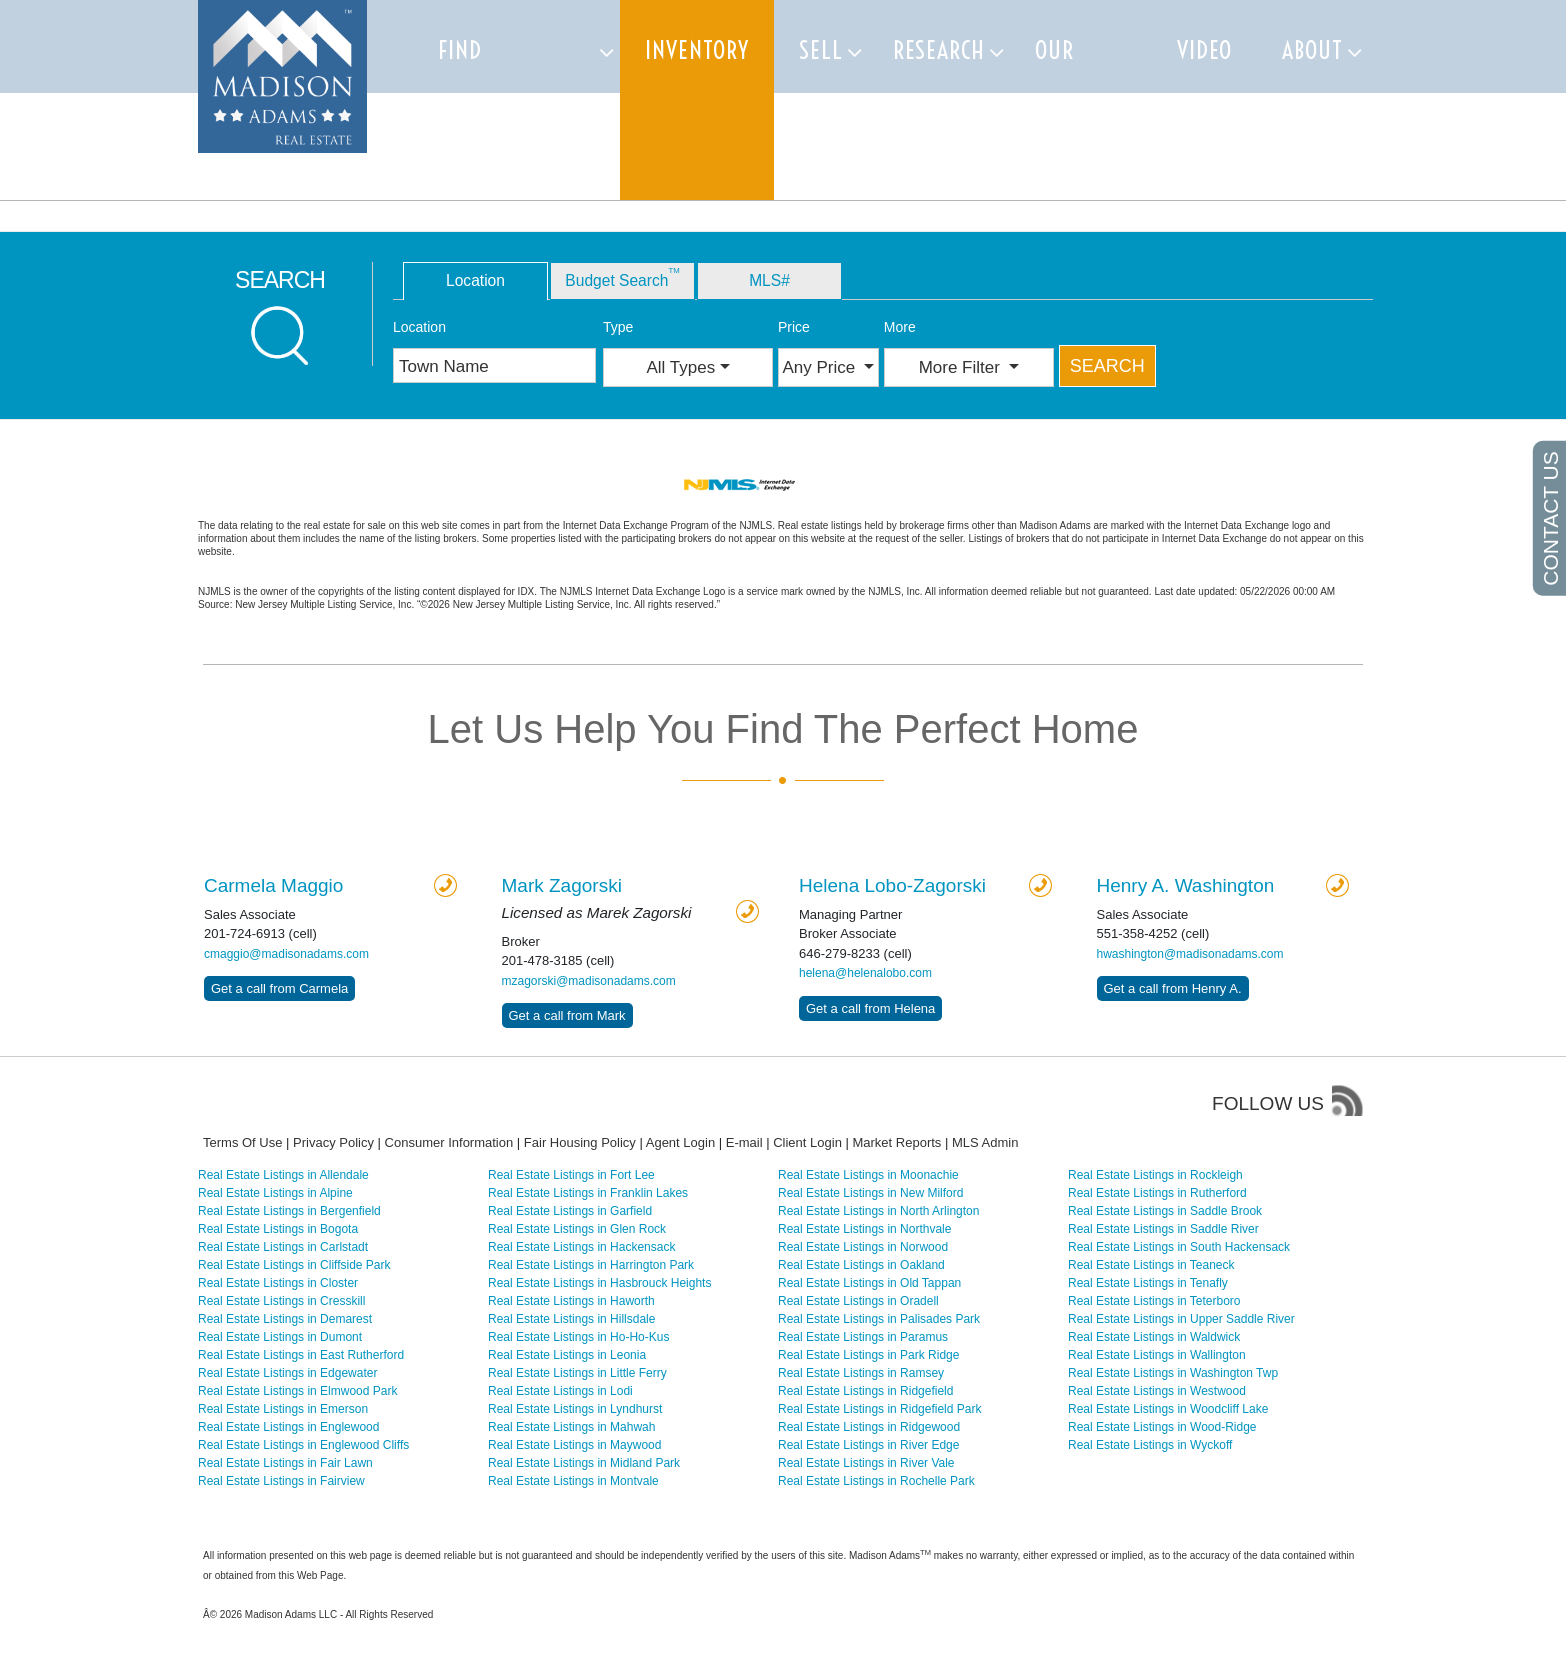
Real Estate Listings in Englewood (288, 1427)
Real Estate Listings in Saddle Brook (1165, 1211)
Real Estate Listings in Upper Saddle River (1181, 1319)
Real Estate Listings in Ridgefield (865, 1391)
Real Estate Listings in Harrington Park (591, 1265)
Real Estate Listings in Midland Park (584, 1463)
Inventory (697, 50)
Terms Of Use (242, 1142)
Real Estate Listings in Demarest (285, 1319)
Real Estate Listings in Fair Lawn (285, 1463)
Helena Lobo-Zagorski (892, 885)
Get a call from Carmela (279, 988)
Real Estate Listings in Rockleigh (1155, 1175)
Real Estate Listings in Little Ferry (577, 1373)
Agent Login (680, 1142)
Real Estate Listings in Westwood (1157, 1391)
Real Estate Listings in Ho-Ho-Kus (578, 1337)
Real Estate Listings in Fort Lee (571, 1175)
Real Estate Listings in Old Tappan (869, 1283)
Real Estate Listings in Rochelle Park (876, 1481)
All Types (681, 367)
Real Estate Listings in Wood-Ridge (1162, 1427)
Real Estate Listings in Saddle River (1163, 1229)
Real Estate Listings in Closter (278, 1283)
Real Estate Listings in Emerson (283, 1409)
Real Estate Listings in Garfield (570, 1211)
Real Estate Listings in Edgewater (287, 1373)
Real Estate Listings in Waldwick (1154, 1337)
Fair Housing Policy (580, 1142)
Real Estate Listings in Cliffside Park (294, 1265)
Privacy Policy (333, 1142)
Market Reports (896, 1142)
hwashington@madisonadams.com (1190, 954)
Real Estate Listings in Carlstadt (283, 1247)
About (1312, 50)
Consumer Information (449, 1142)
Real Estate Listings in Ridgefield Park (879, 1409)
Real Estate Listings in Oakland (861, 1265)
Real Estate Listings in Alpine (275, 1193)
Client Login (807, 1142)
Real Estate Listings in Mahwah (571, 1427)
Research (939, 50)
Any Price (821, 367)
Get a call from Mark (567, 1015)
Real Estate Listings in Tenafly (1148, 1283)
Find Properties (493, 100)
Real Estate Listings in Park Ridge (868, 1355)
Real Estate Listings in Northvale (864, 1229)
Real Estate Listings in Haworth (571, 1301)
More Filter (962, 367)
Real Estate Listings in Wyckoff (1150, 1445)
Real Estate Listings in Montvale (573, 1481)
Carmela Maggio (273, 885)
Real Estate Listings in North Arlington (878, 1211)
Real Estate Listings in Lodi (560, 1391)
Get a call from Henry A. (1173, 988)
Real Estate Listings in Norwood (863, 1247)
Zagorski (562, 885)
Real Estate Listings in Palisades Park (879, 1319)
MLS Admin (985, 1142)
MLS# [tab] (770, 280)
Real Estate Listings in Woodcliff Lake (1168, 1409)
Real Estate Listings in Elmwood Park (297, 1391)
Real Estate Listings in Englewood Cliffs (303, 1445)
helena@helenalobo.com (865, 973)
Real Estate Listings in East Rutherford (301, 1355)
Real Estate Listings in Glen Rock (577, 1229)
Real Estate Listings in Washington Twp (1173, 1373)
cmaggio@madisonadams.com (286, 954)
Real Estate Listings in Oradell (858, 1301)
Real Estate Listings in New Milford (870, 1193)
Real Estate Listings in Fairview (281, 1481)
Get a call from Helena (870, 1008)
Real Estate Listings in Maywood (574, 1445)
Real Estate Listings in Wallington (1157, 1355)
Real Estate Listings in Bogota (278, 1229)
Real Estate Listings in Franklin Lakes (588, 1193)
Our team (1060, 100)
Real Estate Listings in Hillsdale (571, 1319)
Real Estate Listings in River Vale (866, 1463)
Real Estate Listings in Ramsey (861, 1373)
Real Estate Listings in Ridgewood (869, 1427)
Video (1204, 50)
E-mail (744, 1142)
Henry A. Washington (1186, 885)
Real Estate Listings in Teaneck (1151, 1265)
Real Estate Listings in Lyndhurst (575, 1409)
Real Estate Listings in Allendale (283, 1175)
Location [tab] (475, 280)
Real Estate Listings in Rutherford (1157, 1193)
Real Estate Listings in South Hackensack (1179, 1247)
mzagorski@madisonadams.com (589, 981)
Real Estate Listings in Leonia (567, 1355)
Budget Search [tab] (622, 277)
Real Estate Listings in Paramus (863, 1337)
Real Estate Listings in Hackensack (581, 1247)
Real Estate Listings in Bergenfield (289, 1211)
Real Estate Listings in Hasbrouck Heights (599, 1283)
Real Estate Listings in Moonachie (868, 1175)
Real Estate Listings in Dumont (280, 1337)
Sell (821, 50)
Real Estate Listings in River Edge (868, 1445)
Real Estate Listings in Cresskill (281, 1301)
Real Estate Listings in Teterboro (1154, 1301)
